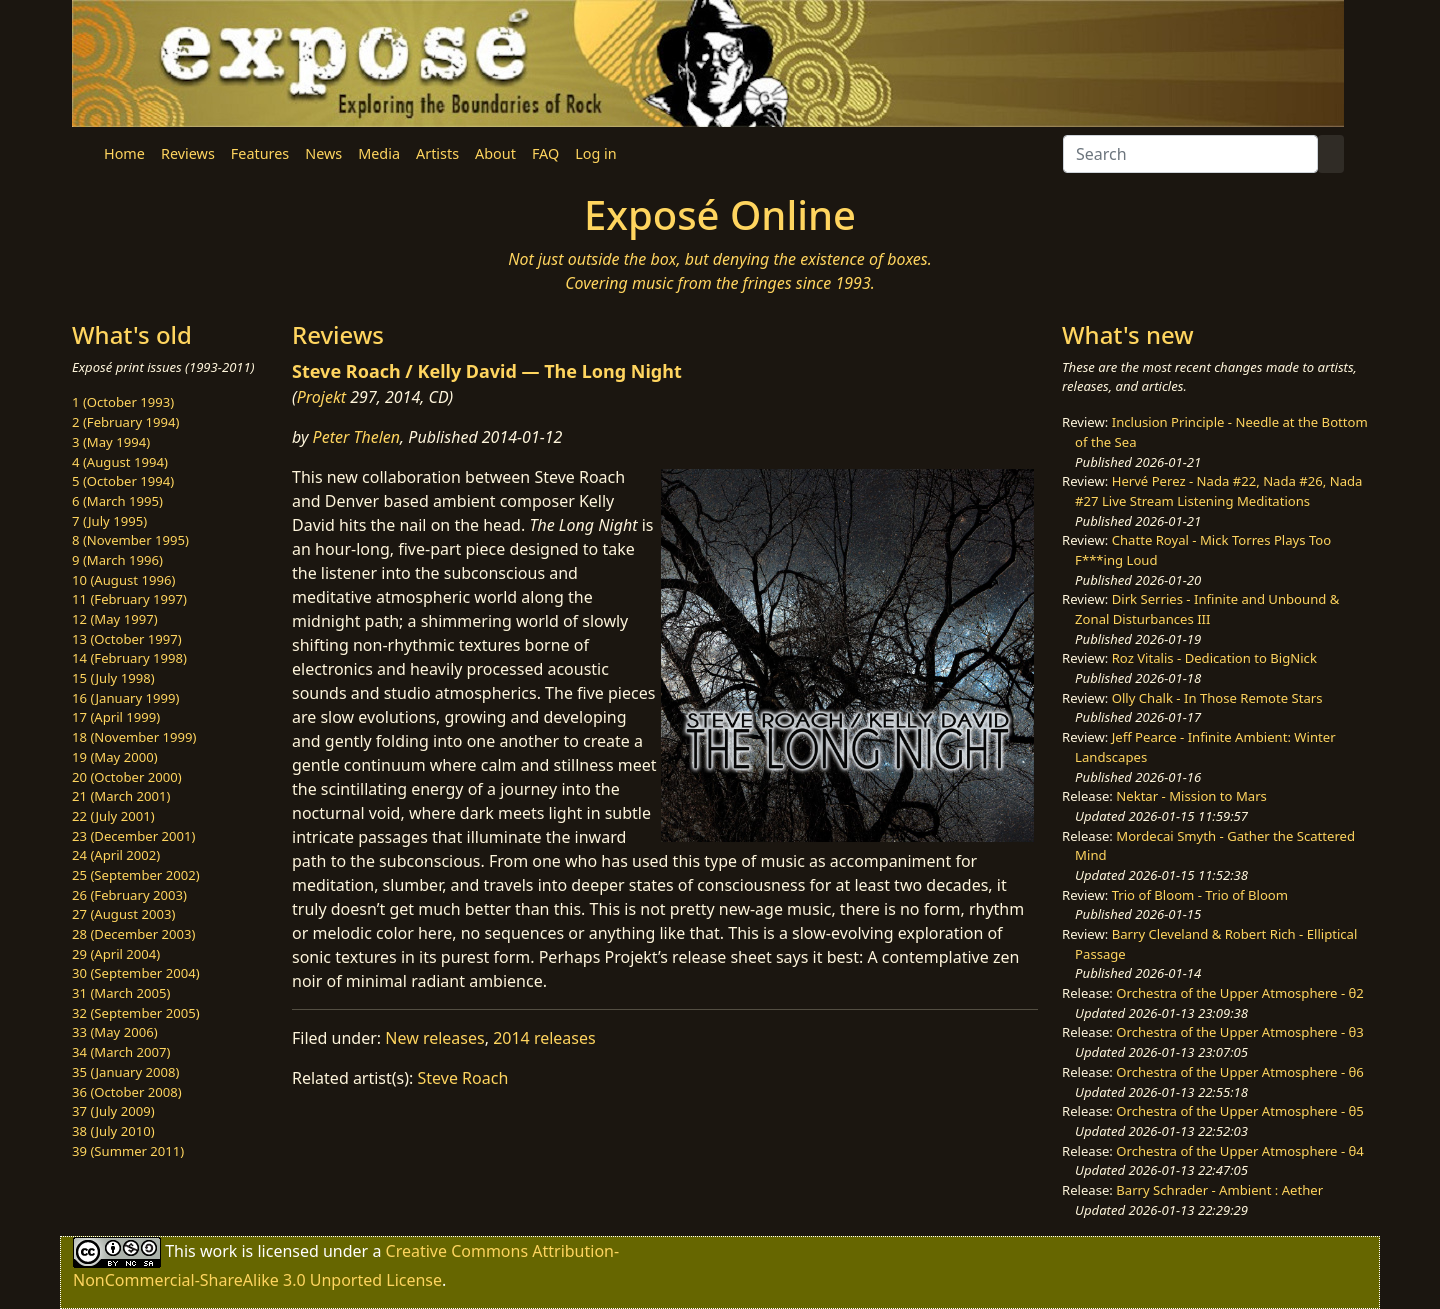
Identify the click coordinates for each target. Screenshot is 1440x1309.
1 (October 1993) (123, 402)
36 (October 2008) (127, 1092)
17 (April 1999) (116, 717)
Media (379, 153)
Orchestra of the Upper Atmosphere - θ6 (1240, 1072)
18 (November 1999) (134, 737)
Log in (595, 153)
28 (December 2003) (133, 934)
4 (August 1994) (120, 462)
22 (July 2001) (113, 816)
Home (124, 153)
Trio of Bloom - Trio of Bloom (1200, 895)
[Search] (1190, 154)
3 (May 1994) (111, 442)
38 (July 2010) (113, 1131)
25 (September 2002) (136, 875)
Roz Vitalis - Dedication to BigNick (1214, 658)
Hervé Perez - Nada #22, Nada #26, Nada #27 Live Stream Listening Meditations (1218, 491)
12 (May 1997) (115, 619)
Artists (437, 153)
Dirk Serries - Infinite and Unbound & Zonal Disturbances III (1207, 609)
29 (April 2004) (116, 954)
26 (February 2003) (129, 895)
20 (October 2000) (127, 777)
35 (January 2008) (125, 1072)
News (323, 153)
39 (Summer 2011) (128, 1151)
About (495, 153)
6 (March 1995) (117, 501)
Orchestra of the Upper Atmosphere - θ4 (1240, 1151)
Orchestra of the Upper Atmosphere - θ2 (1240, 993)
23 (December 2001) (133, 836)
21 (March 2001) (121, 796)
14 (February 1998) (129, 658)
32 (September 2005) (136, 1013)
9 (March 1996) (117, 560)
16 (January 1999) (125, 698)
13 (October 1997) (127, 639)
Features (260, 153)
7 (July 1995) (109, 521)
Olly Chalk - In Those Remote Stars (1217, 698)
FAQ (545, 153)
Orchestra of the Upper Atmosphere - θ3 (1240, 1032)
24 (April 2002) (116, 855)
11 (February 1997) (129, 599)
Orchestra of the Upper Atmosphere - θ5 (1240, 1111)
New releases (434, 1038)
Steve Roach (463, 1078)
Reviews (188, 153)
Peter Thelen (357, 437)
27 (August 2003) (123, 914)
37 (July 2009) (113, 1111)
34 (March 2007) (121, 1052)
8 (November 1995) (130, 540)
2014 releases (544, 1038)
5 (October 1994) (123, 481)
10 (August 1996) (123, 580)
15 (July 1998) (113, 678)
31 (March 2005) (121, 993)
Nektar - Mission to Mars (1191, 796)
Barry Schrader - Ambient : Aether (1219, 1190)
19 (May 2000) (115, 757)
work (218, 1251)
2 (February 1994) (125, 422)
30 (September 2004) (136, 973)
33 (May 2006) (115, 1032)
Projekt (321, 397)
